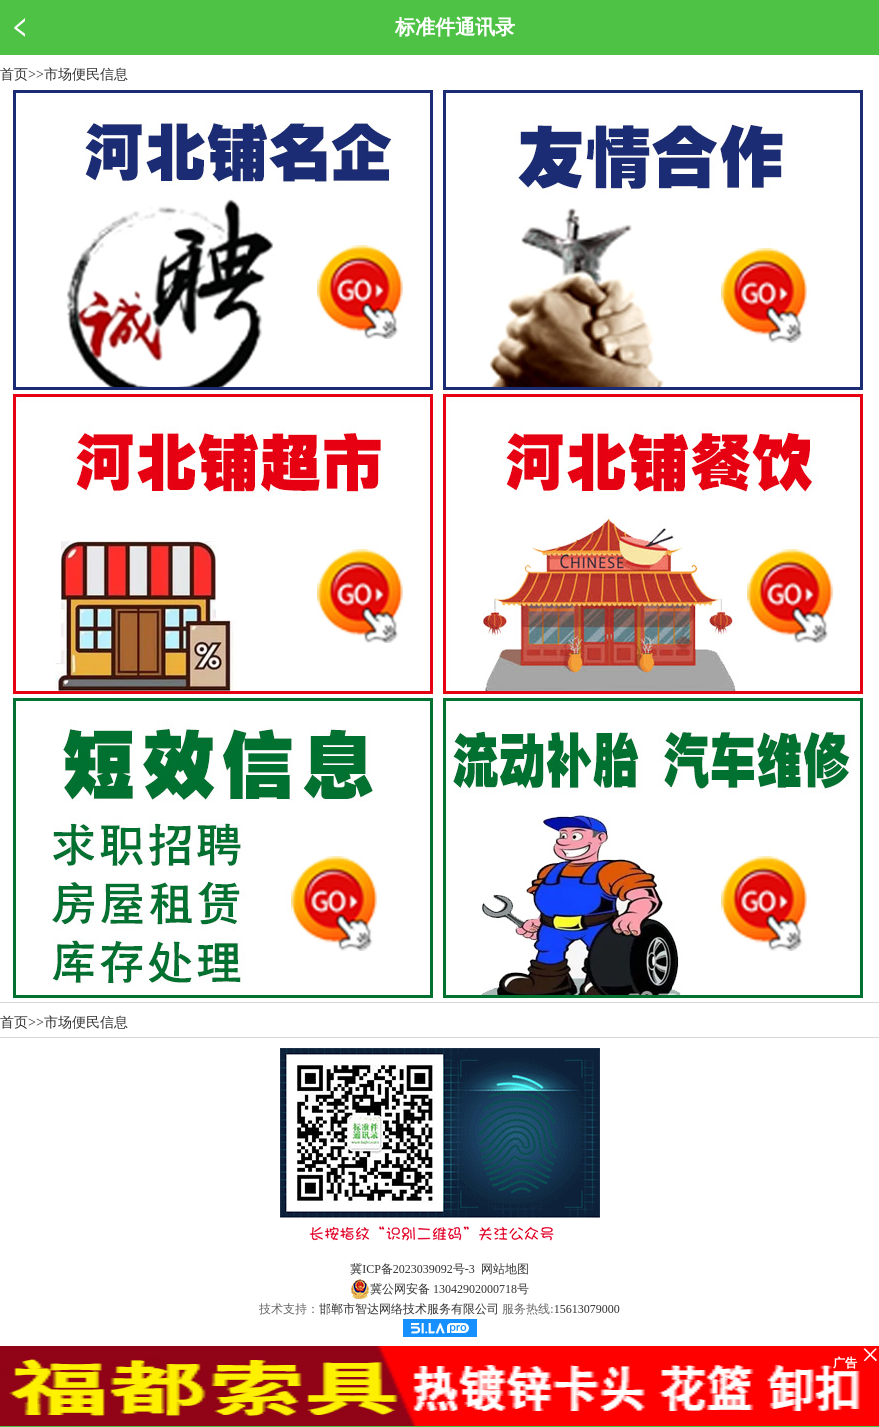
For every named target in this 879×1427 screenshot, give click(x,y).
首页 (14, 74)
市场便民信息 (86, 74)
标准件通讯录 (455, 27)
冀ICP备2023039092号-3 (412, 1269)
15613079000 (587, 1309)
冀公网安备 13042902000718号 (439, 1289)
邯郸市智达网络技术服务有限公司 (409, 1309)
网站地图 (505, 1269)
